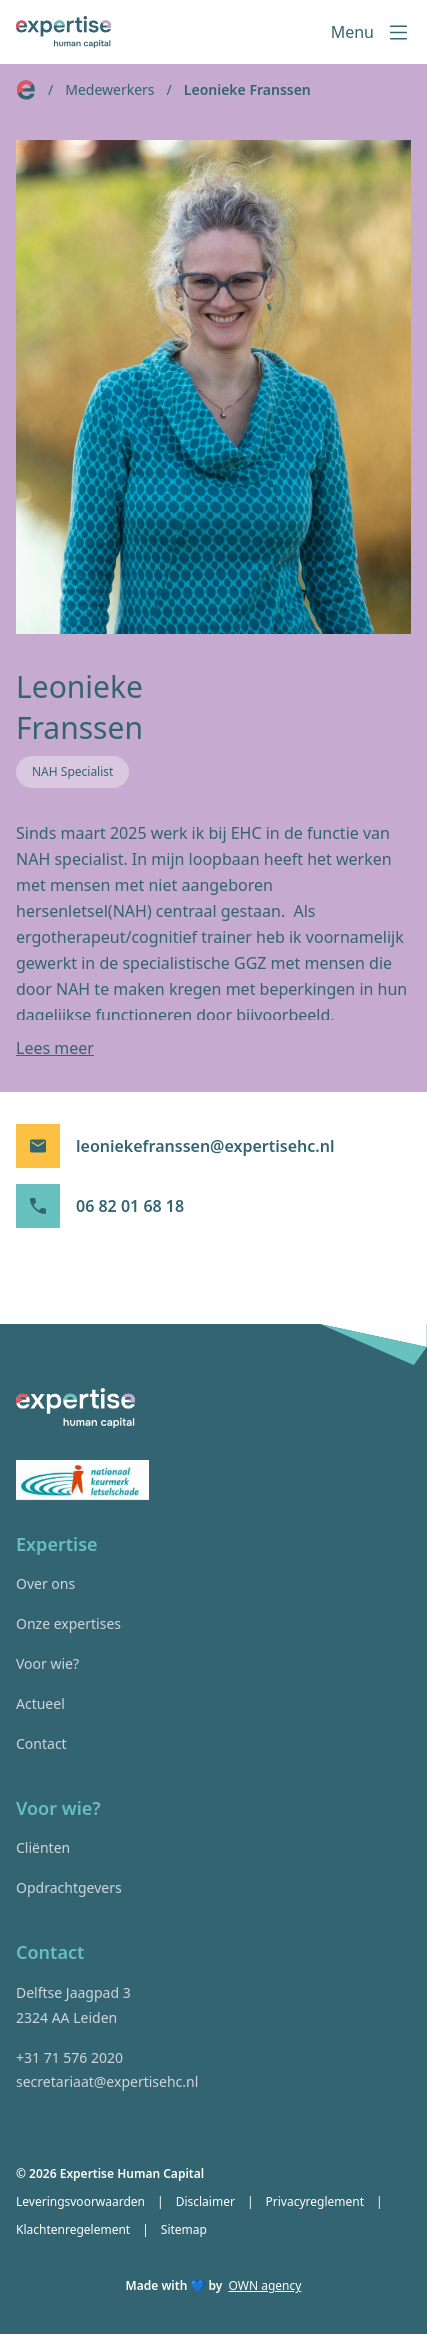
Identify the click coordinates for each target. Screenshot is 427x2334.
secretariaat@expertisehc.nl (107, 2081)
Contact (41, 1743)
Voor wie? (47, 1663)
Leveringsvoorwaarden (80, 2202)
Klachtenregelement (73, 2230)
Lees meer (55, 1048)
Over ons (45, 1583)
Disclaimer (205, 2202)
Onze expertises (68, 1623)
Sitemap (184, 2230)
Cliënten (43, 1847)
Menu (371, 32)
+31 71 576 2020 (69, 2057)
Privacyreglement (315, 2202)
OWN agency (265, 2286)
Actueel (40, 1703)
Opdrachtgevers (69, 1887)
